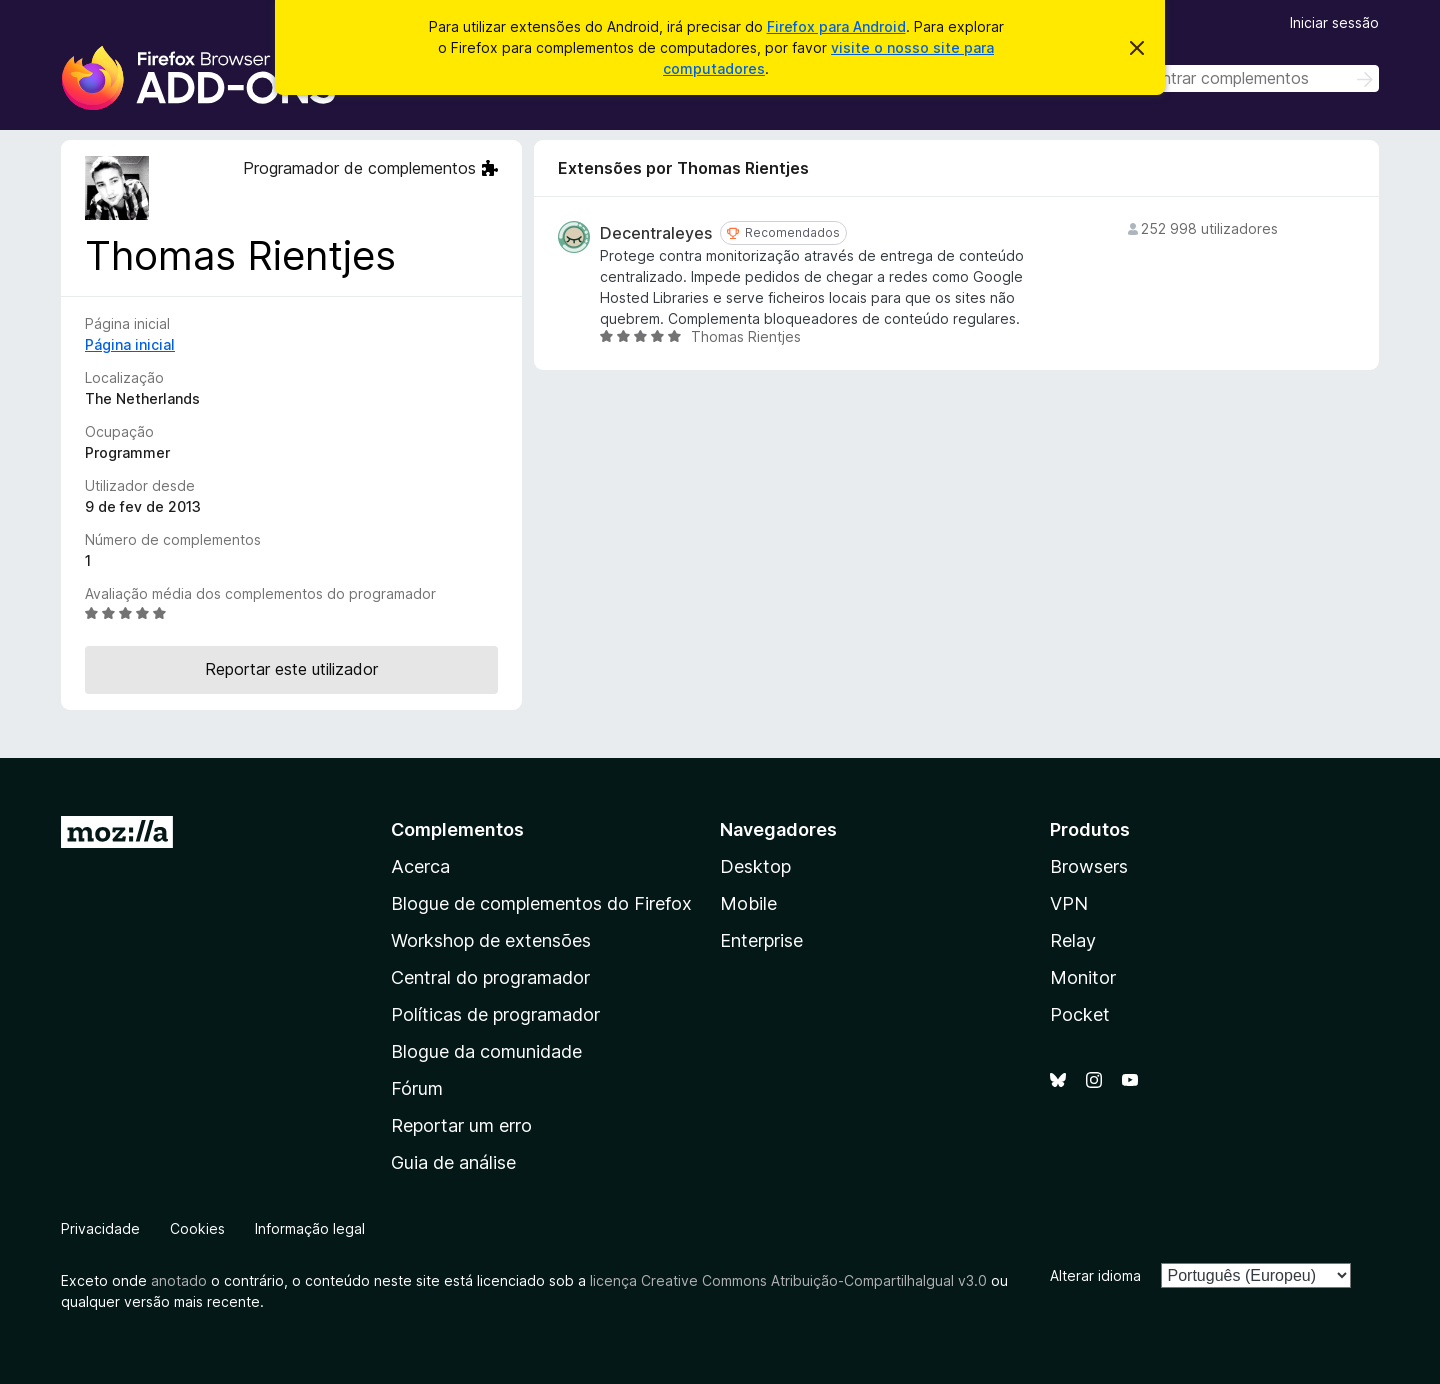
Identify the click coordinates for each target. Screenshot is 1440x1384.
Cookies (197, 1228)
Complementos (457, 829)
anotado (179, 1280)
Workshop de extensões (491, 940)
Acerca (420, 866)
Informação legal (310, 1228)
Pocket (1080, 1014)
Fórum (417, 1088)
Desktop (755, 866)
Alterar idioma (1095, 1275)
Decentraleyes (656, 233)
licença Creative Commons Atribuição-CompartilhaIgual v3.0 (788, 1280)
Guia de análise (453, 1162)
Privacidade (100, 1228)
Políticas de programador (495, 1014)
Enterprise (761, 940)
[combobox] (1237, 78)
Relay (1073, 940)
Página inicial (130, 344)
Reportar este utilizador (291, 669)
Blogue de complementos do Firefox (541, 903)
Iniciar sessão (1334, 22)
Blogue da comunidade (486, 1051)
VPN (1069, 903)
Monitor (1083, 977)
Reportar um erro (461, 1125)
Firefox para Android (836, 26)
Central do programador (490, 977)
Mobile (748, 903)
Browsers (1089, 866)
